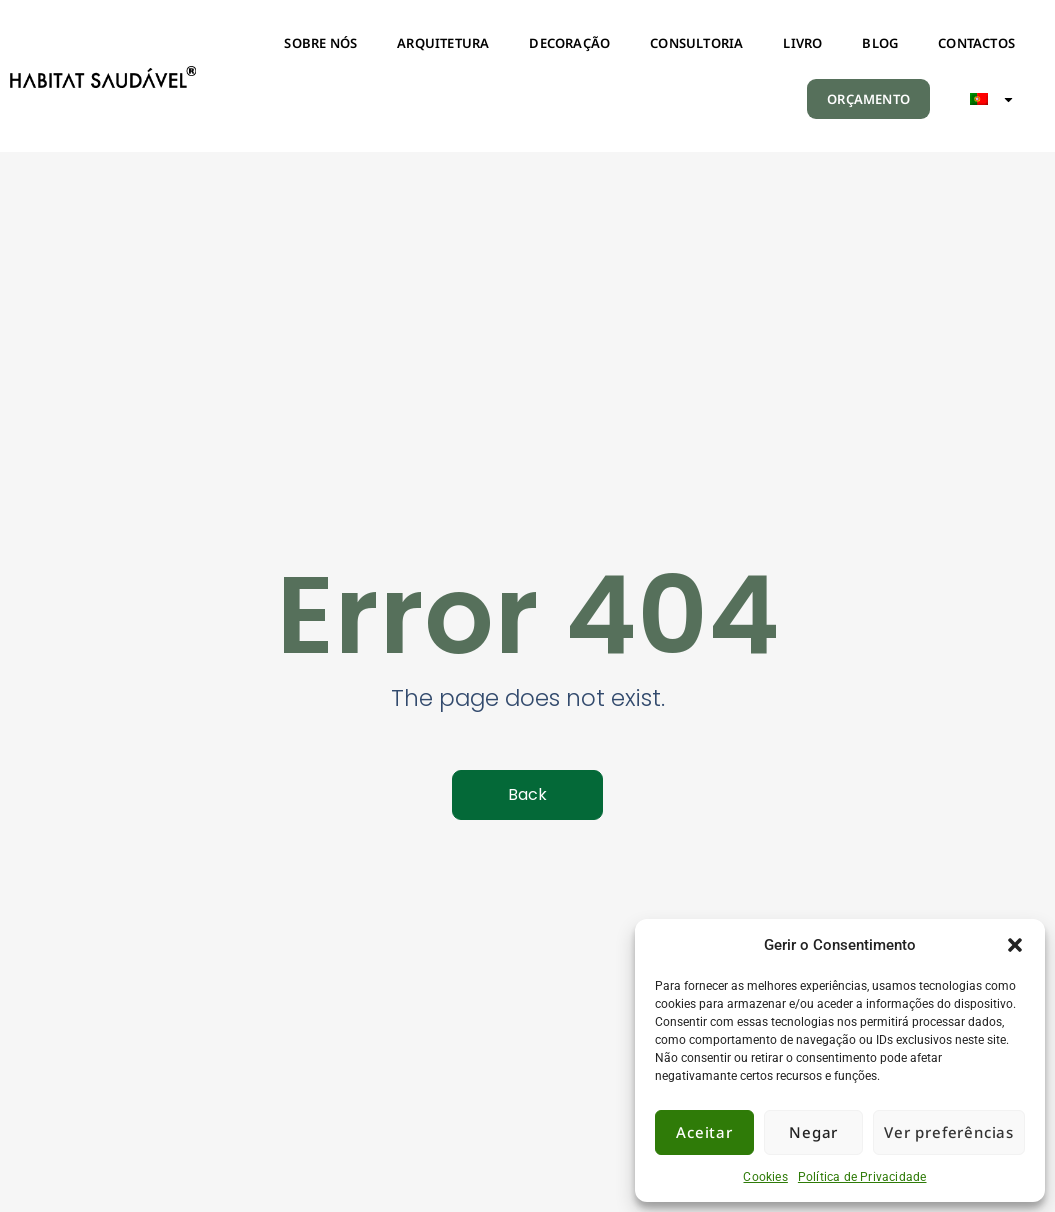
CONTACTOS (976, 43)
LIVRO (802, 43)
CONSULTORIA (696, 43)
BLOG (880, 43)
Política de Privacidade (862, 1177)
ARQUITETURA (443, 43)
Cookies (765, 1177)
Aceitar (704, 1132)
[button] (1015, 945)
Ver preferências (949, 1132)
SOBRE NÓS (320, 43)
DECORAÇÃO (569, 43)
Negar (813, 1132)
